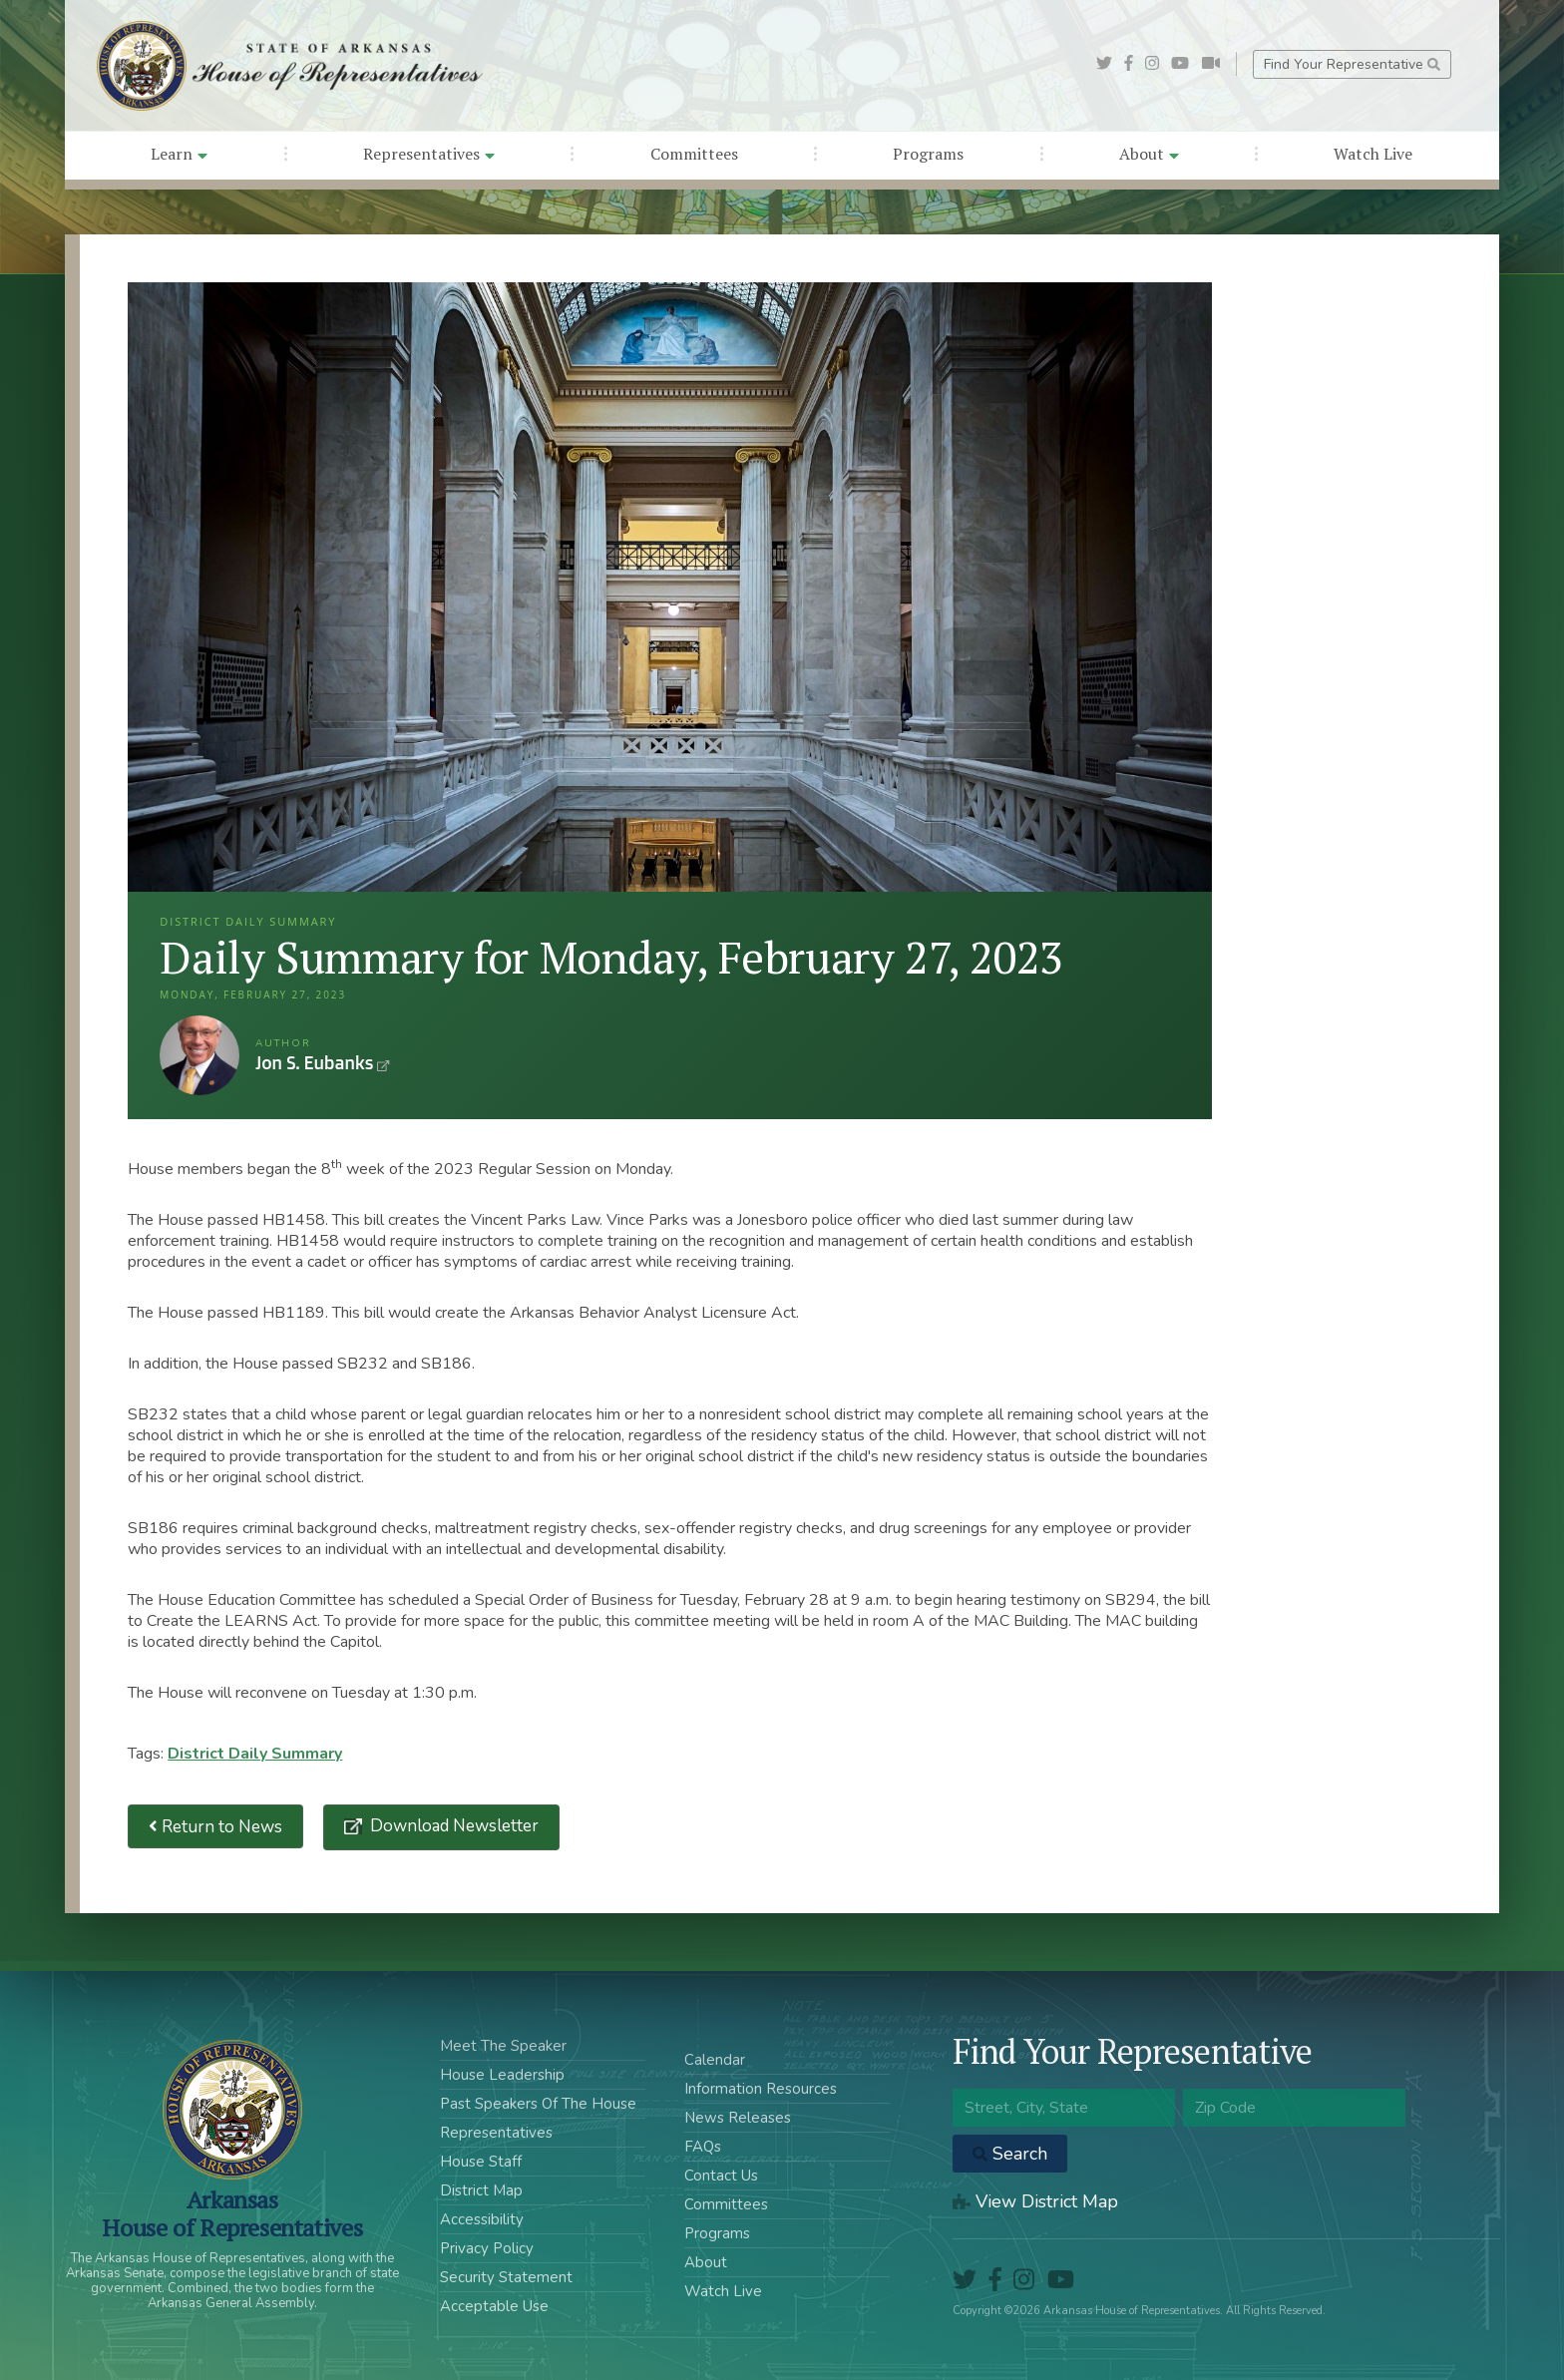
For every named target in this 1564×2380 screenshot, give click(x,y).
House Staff (481, 2162)
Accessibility (482, 2219)
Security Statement (506, 2277)
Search (1010, 2154)
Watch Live (1373, 154)
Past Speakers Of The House (538, 2104)
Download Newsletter (452, 1825)
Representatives (429, 154)
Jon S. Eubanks (199, 1055)
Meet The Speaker (503, 2046)
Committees (694, 154)
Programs (928, 154)
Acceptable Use (494, 2306)
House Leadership (502, 2075)
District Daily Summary (255, 1754)
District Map (481, 2190)
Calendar (714, 2060)
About (1149, 154)
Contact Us (721, 2175)
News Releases (737, 2118)
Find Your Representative (1352, 64)
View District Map (1035, 2201)
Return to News (215, 1826)
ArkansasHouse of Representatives (232, 2213)
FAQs (702, 2147)
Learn (179, 154)
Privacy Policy (487, 2248)
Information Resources (760, 2089)
